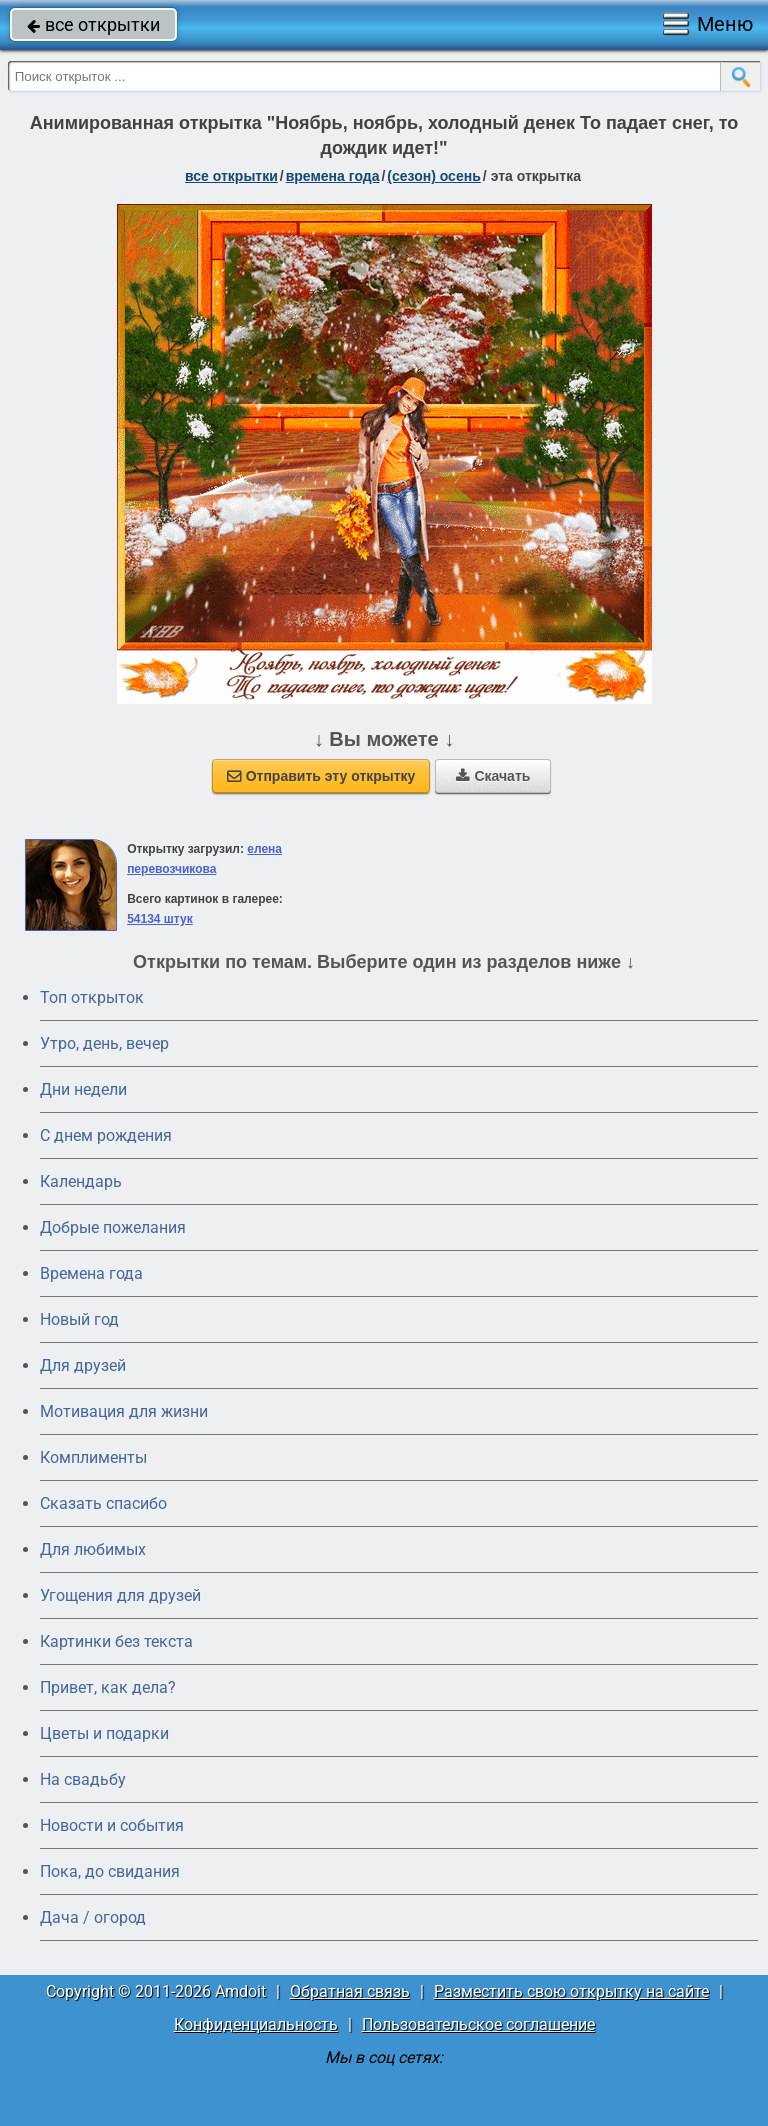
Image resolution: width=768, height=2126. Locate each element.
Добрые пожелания (113, 1227)
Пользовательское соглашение (478, 2024)
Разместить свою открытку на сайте (571, 1991)
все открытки (93, 24)
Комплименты (93, 1457)
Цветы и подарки (104, 1733)
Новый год (79, 1319)
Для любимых (93, 1549)
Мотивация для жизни (124, 1411)
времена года (333, 176)
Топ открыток (92, 997)
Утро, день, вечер (104, 1043)
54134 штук (160, 919)
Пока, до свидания (110, 1871)
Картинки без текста (116, 1641)
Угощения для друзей (120, 1595)
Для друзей (83, 1365)
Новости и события (112, 1825)
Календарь (81, 1181)
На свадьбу (83, 1779)
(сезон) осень (433, 176)
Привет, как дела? (108, 1687)
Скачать (493, 776)
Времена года (91, 1273)
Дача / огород (93, 1917)
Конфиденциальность (256, 2024)
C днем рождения (106, 1135)
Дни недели (83, 1089)
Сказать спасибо (103, 1503)
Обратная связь (350, 1991)
